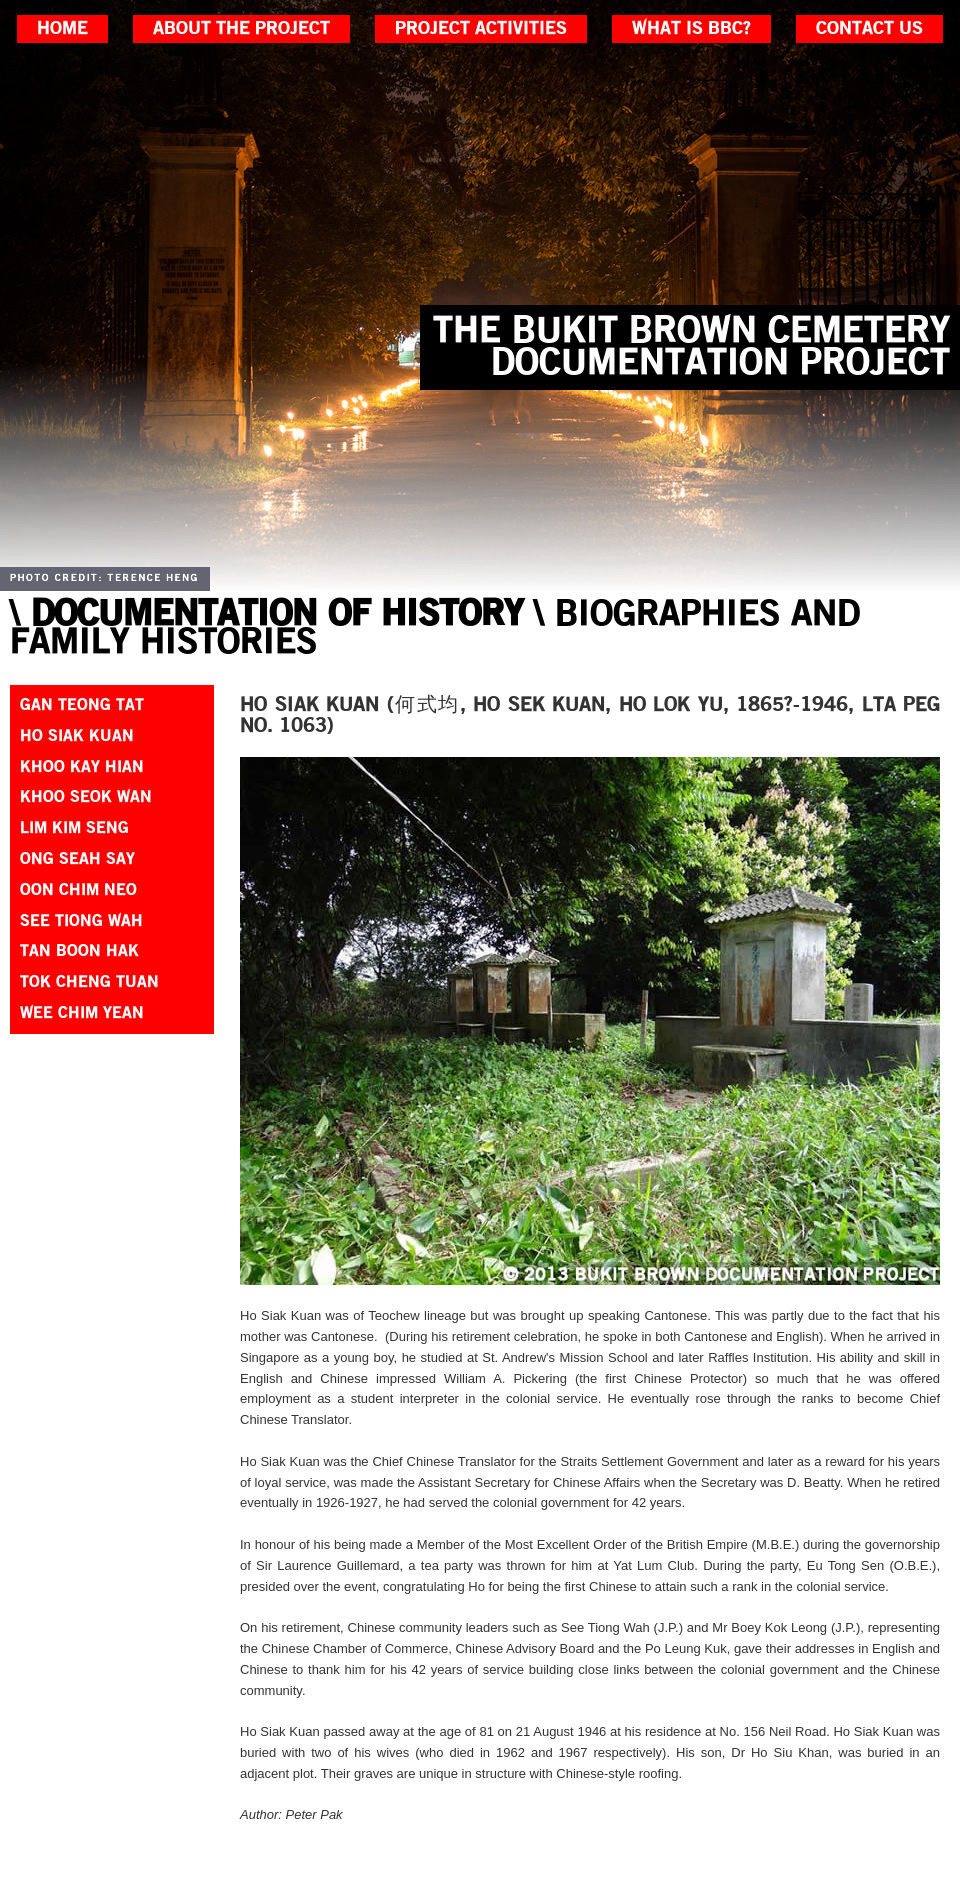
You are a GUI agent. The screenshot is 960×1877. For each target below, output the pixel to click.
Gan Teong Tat (82, 705)
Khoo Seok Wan (86, 797)
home (62, 29)
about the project (241, 29)
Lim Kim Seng (74, 828)
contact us (869, 29)
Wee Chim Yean (82, 1013)
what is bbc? (691, 29)
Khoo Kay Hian (82, 767)
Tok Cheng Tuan (89, 982)
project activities (481, 29)
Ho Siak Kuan (77, 736)
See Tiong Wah (81, 921)
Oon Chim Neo (78, 890)
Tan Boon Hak (79, 951)
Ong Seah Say (77, 859)
